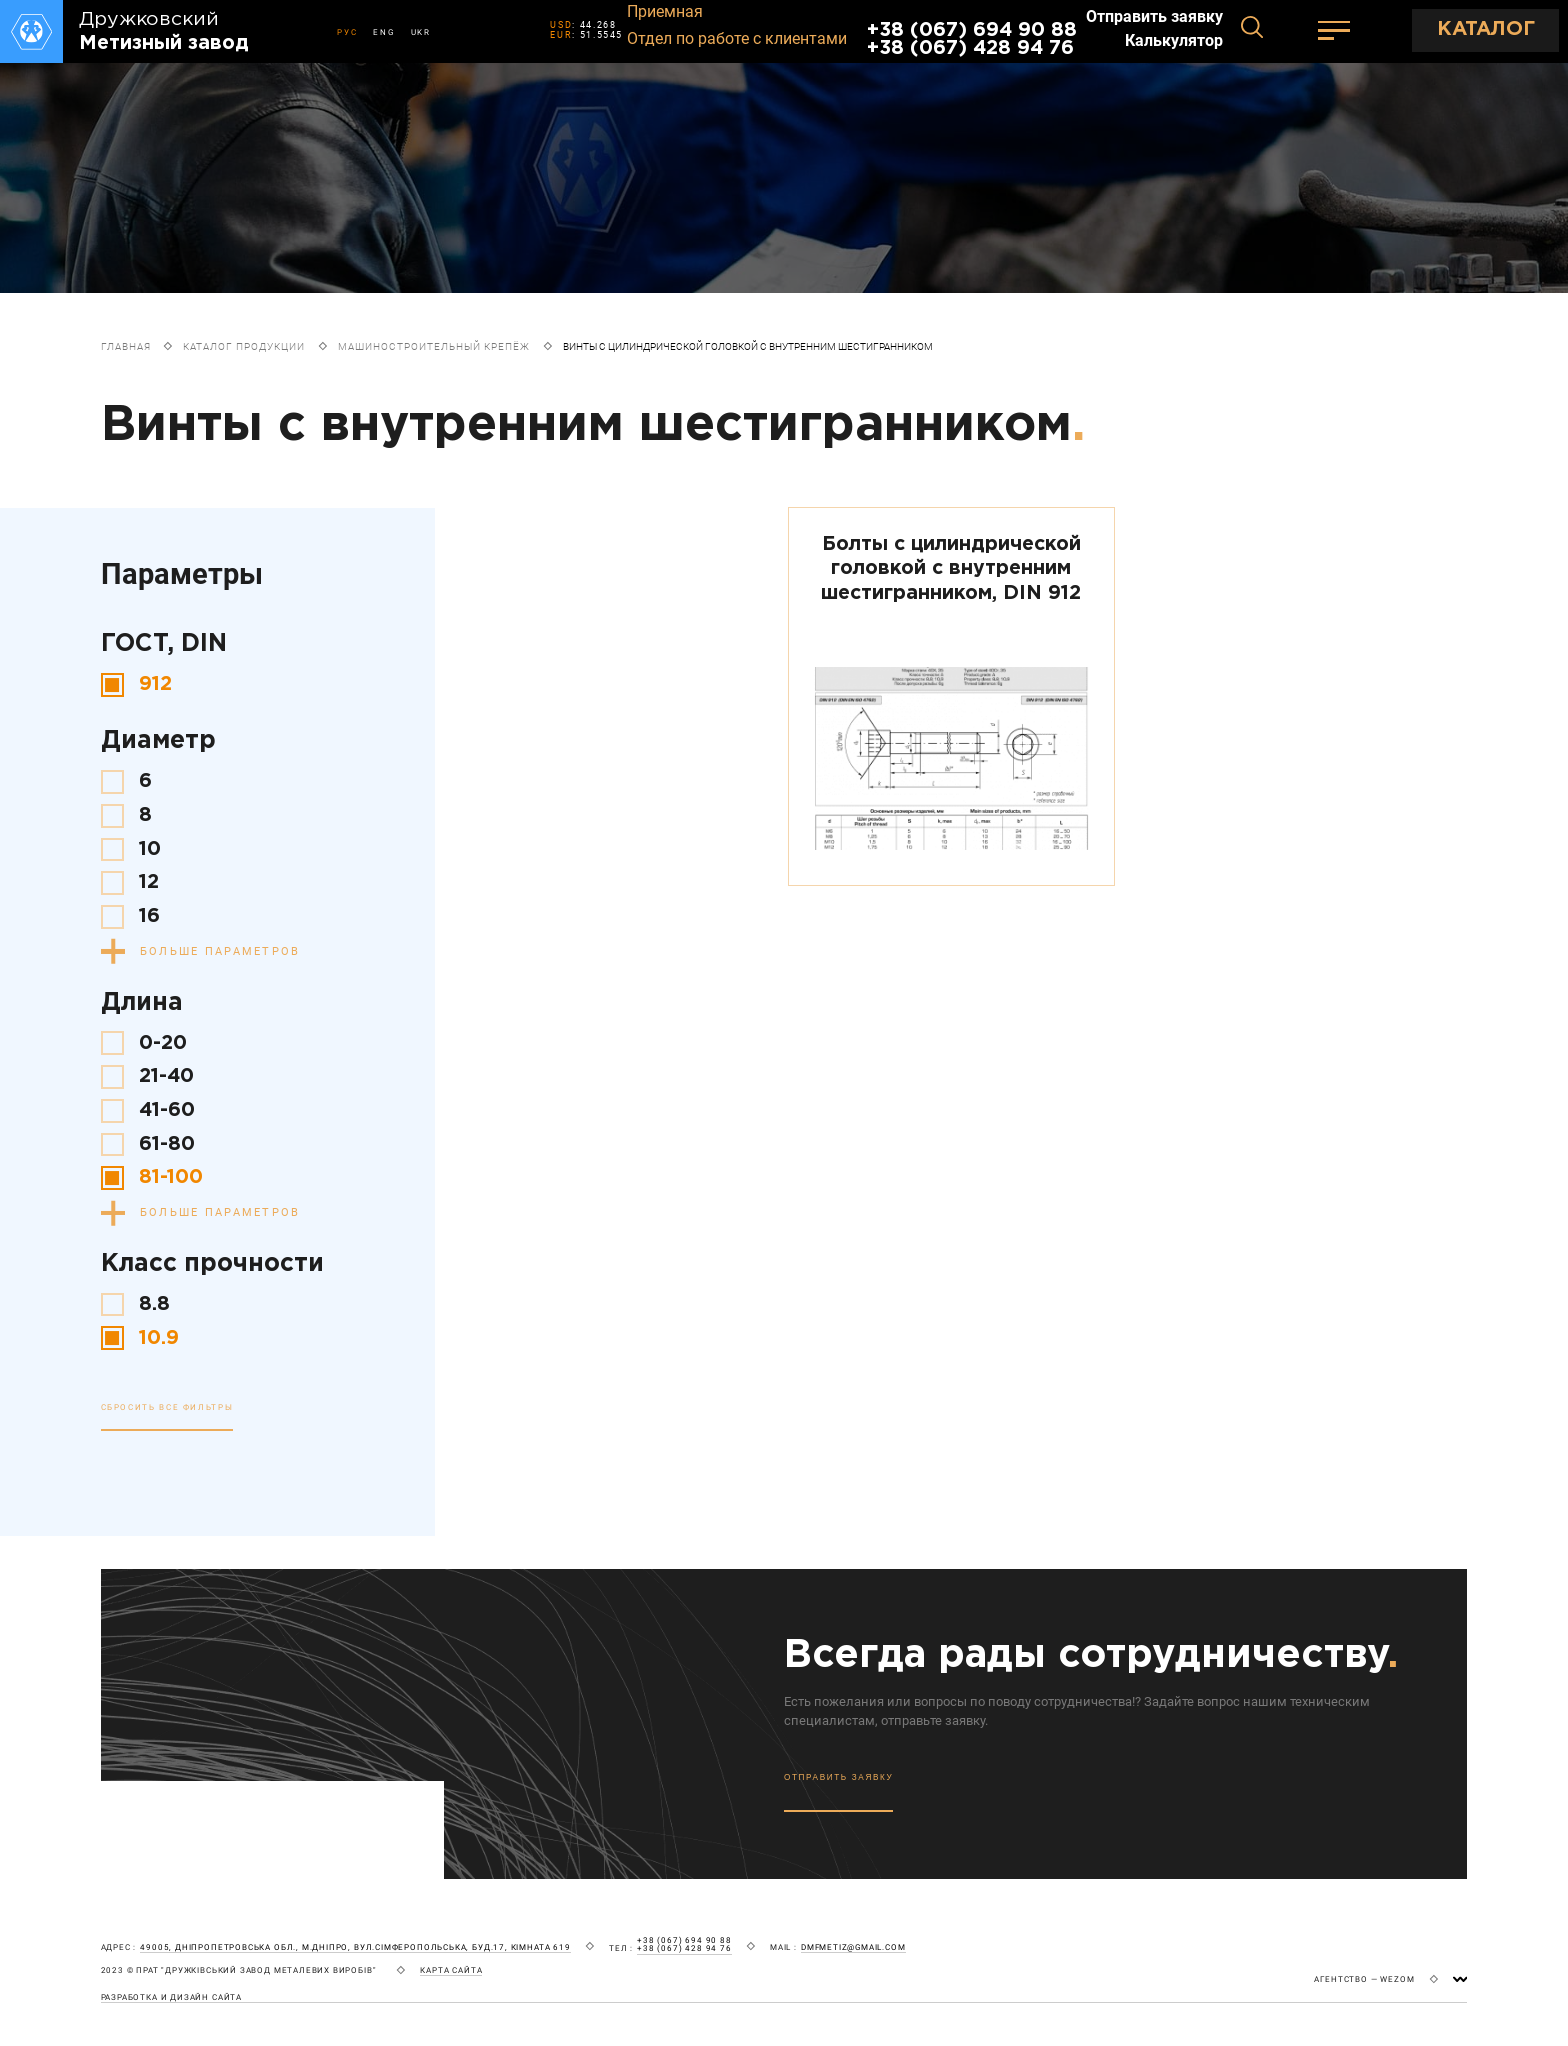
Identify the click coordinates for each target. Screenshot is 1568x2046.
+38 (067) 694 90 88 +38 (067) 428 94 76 (972, 39)
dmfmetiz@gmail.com (853, 1947)
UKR (421, 32)
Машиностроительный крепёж (434, 346)
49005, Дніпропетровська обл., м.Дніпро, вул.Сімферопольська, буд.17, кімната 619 (355, 1947)
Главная (126, 346)
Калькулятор (1174, 41)
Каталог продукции (244, 346)
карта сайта (451, 1970)
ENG (383, 32)
